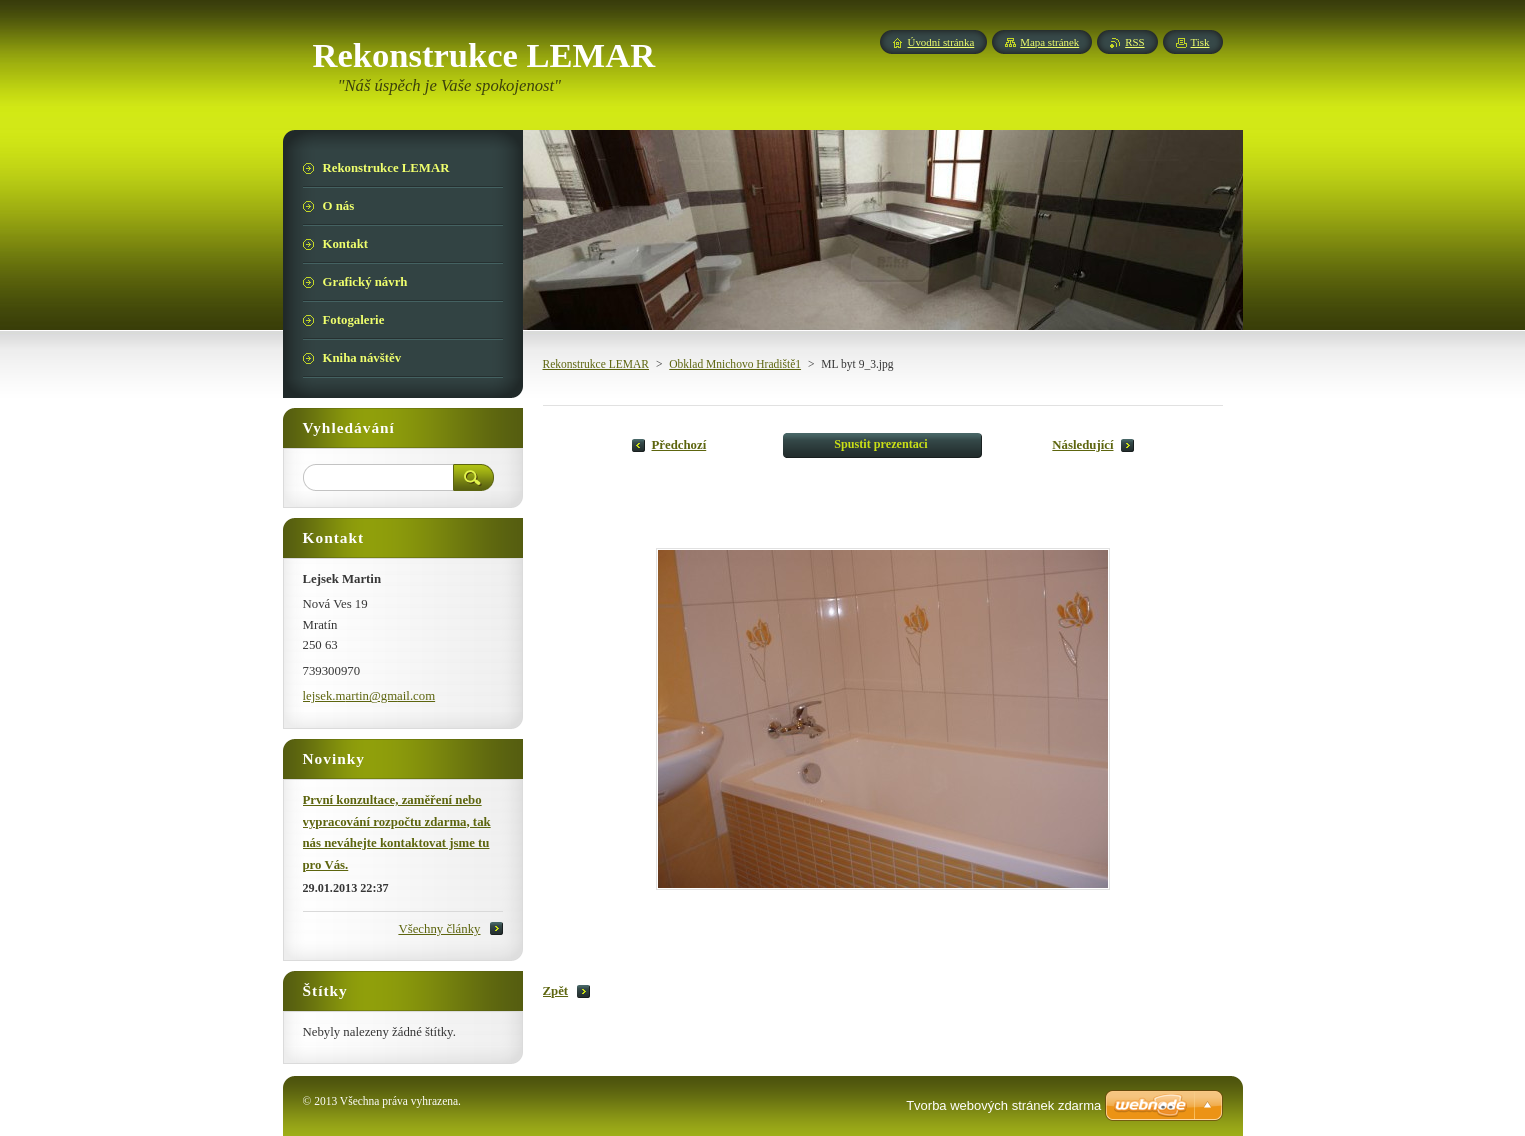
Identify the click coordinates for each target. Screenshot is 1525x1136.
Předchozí (679, 445)
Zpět (556, 991)
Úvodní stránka (941, 42)
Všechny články (439, 929)
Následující (1082, 445)
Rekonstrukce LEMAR (596, 364)
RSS (1134, 42)
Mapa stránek (1049, 42)
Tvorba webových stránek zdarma (1003, 1105)
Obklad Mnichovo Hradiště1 (735, 364)
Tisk (1200, 42)
